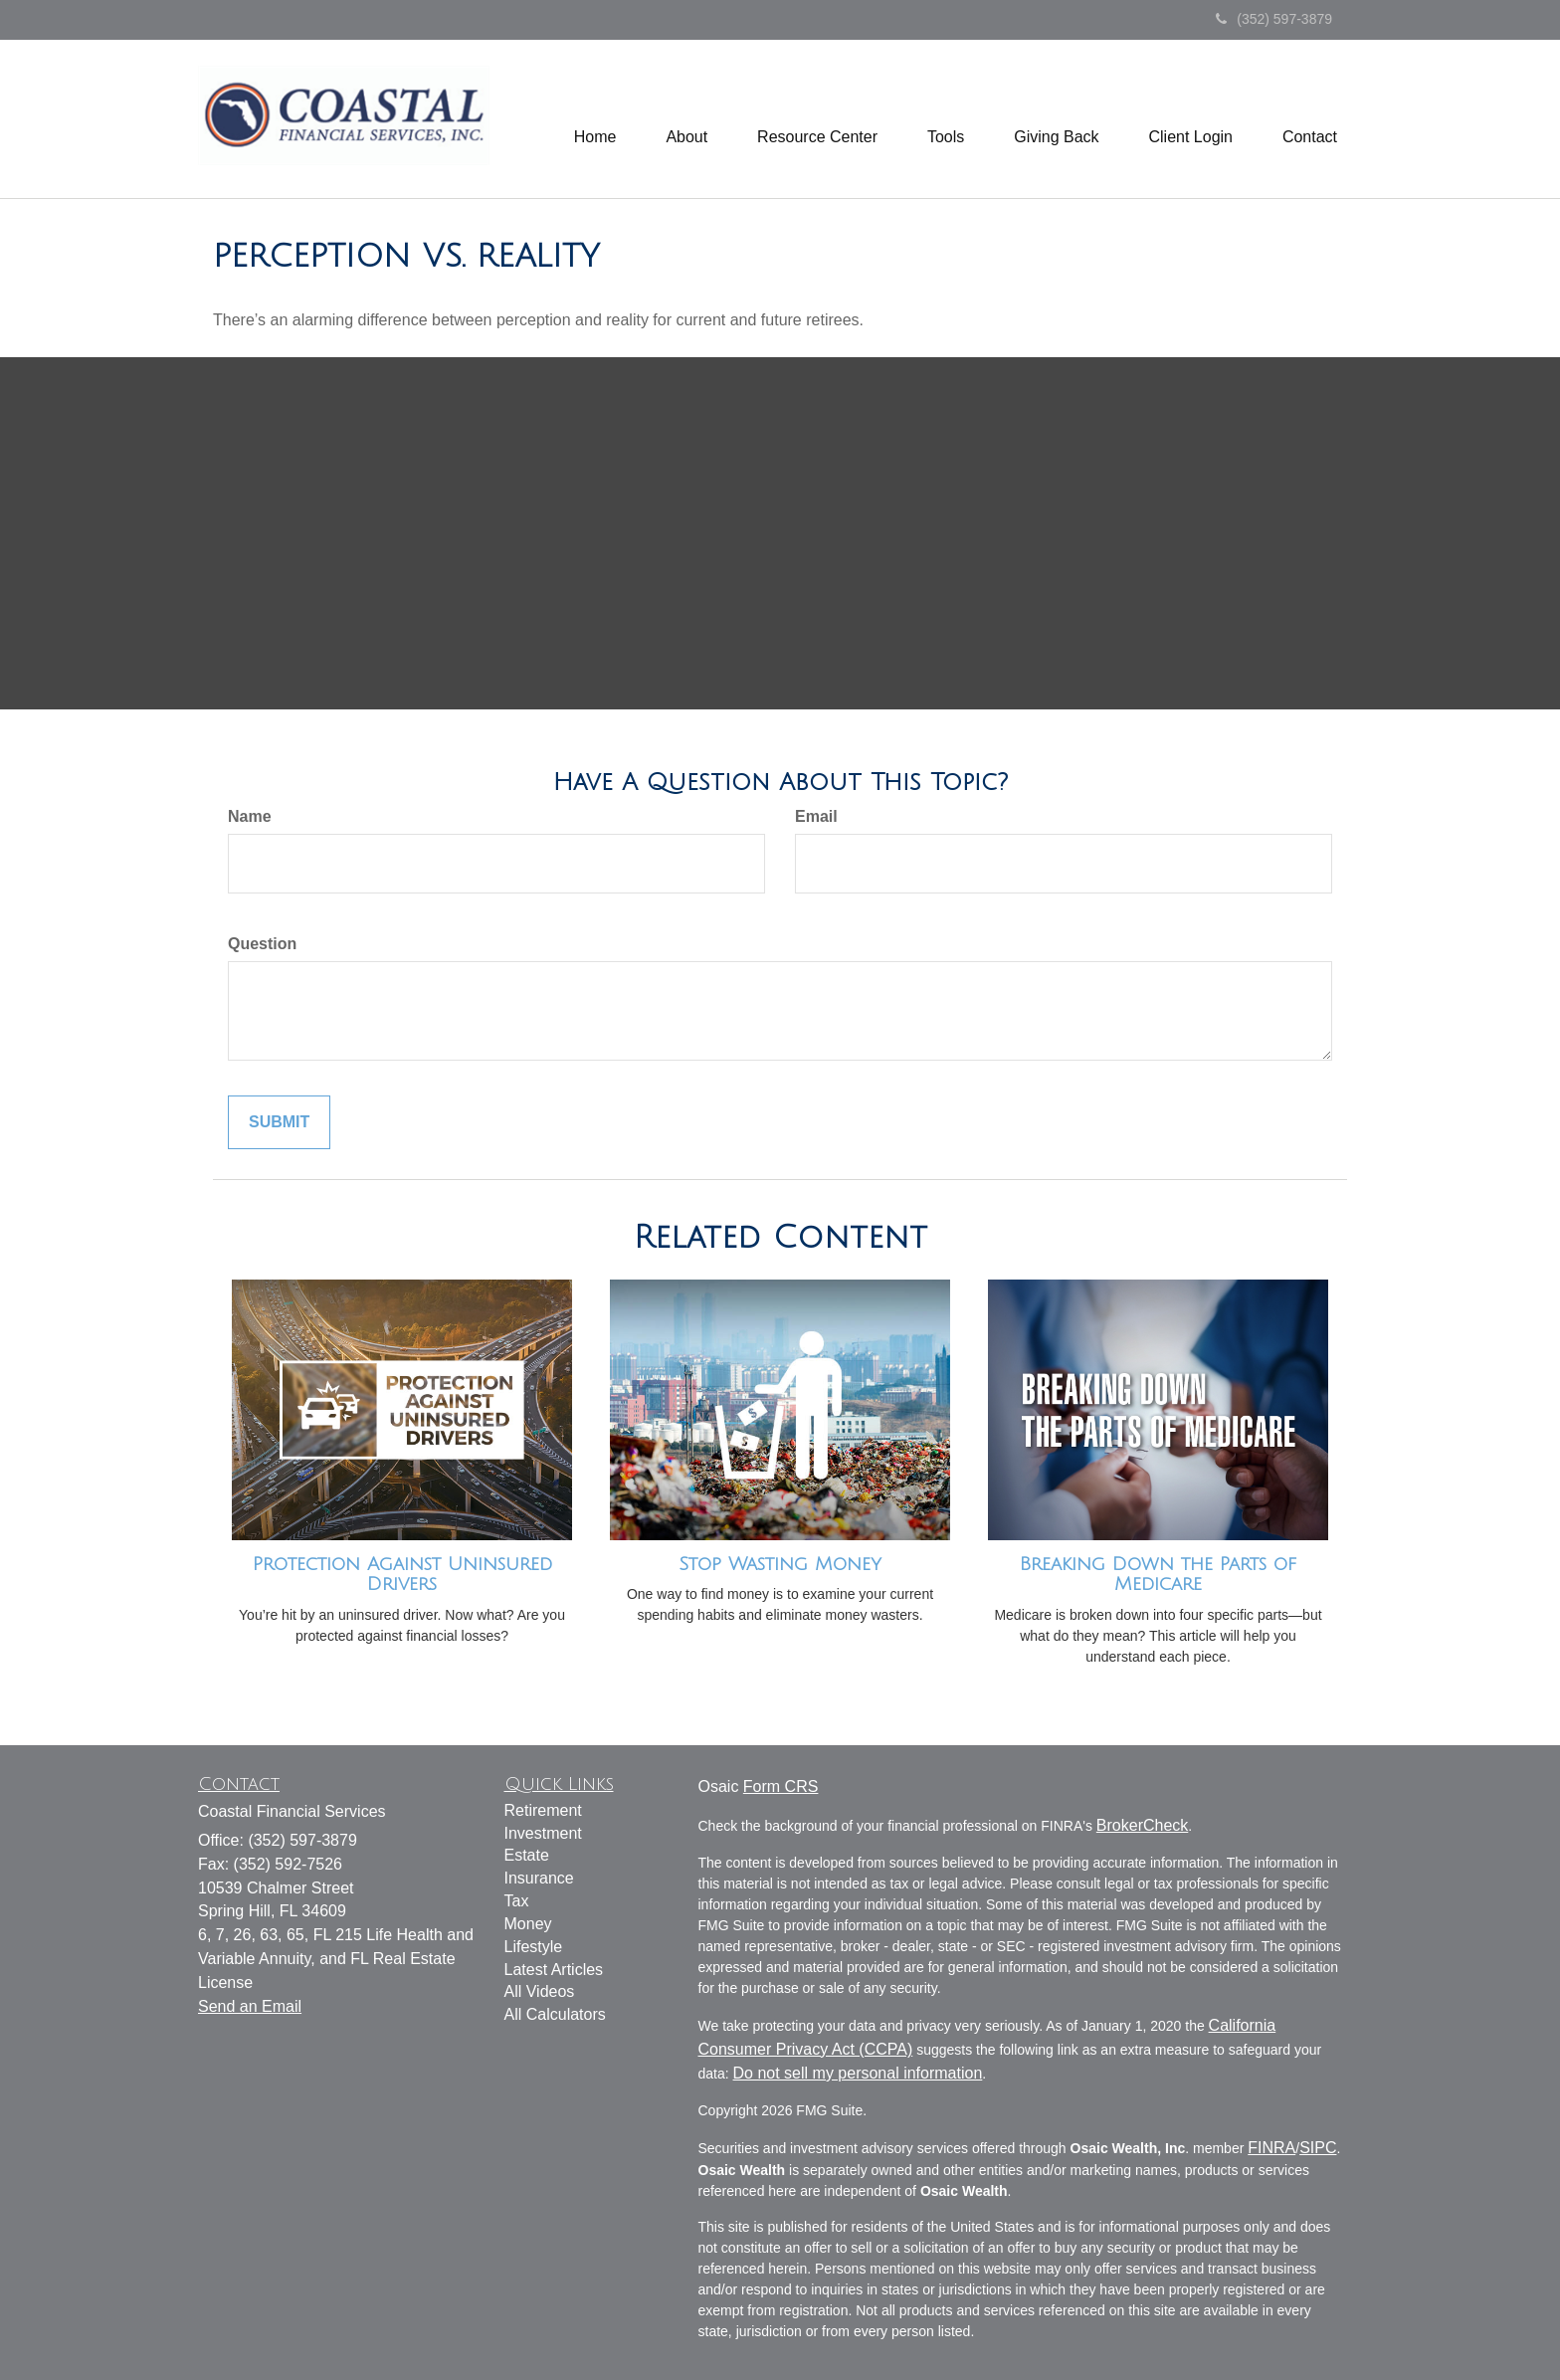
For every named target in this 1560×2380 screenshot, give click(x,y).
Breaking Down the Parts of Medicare (1158, 1574)
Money (528, 1923)
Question (262, 943)
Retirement (543, 1810)
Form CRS (781, 1786)
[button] (686, 119)
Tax (516, 1900)
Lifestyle (533, 1946)
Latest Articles (554, 1969)
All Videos (539, 1991)
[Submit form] (279, 1122)
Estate (526, 1855)
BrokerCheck (1142, 1825)
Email (816, 816)
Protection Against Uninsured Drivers (402, 1574)
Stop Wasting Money (780, 1564)
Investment (543, 1833)
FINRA (1271, 2147)
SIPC (1317, 2147)
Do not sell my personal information (858, 2073)
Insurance (539, 1878)
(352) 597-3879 (1274, 19)
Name (250, 816)
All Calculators (555, 2014)
